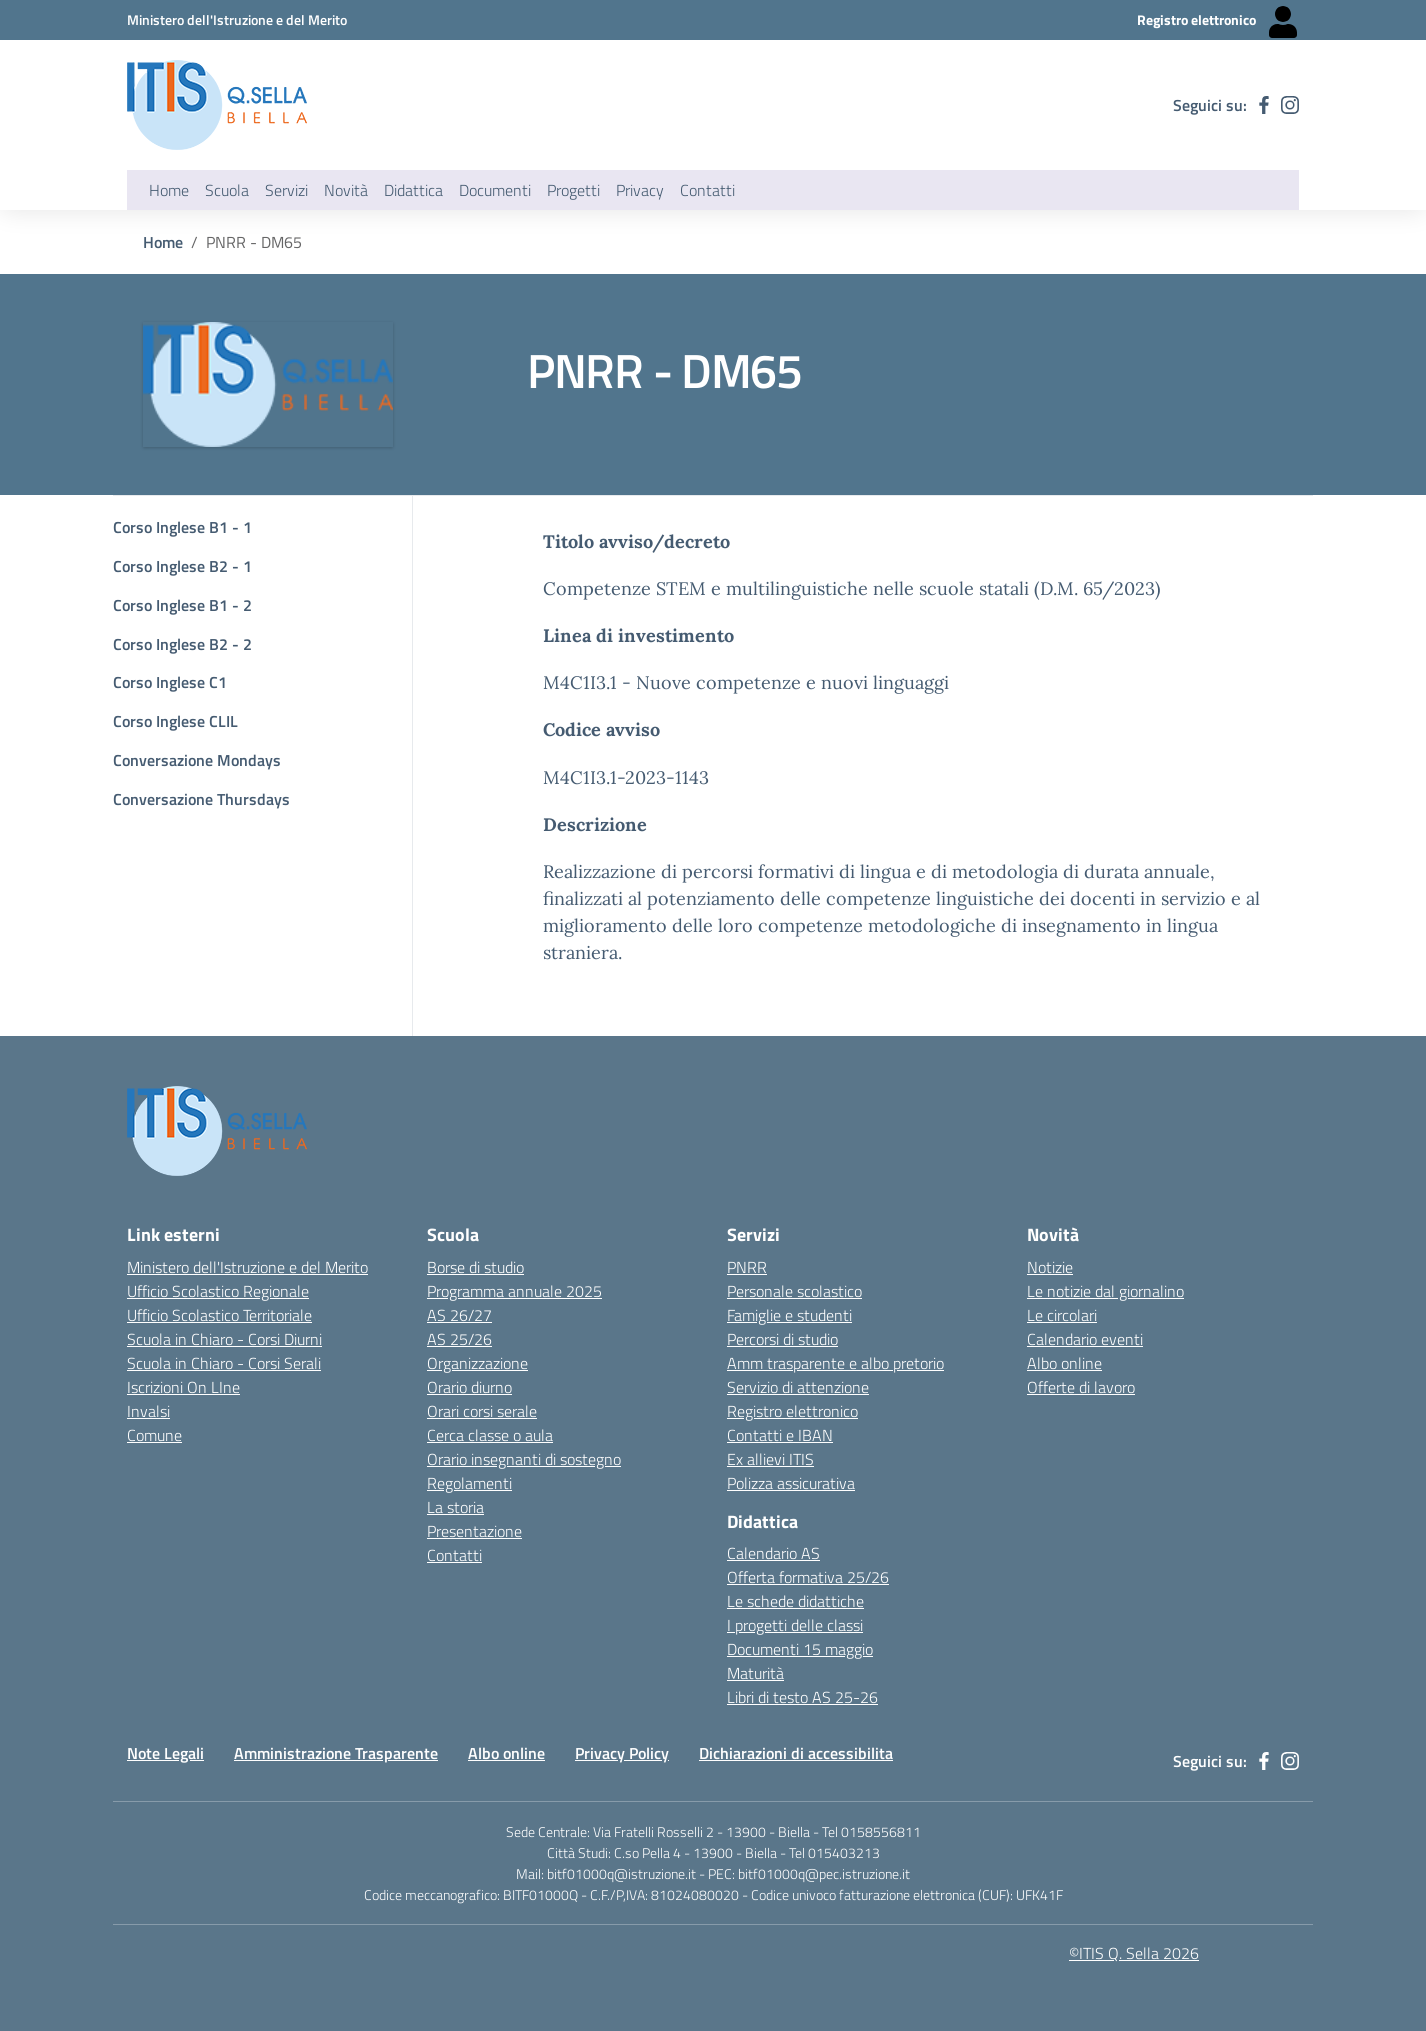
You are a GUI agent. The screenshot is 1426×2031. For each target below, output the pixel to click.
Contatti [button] (707, 190)
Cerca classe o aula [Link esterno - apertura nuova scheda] (490, 1435)
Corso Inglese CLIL (175, 721)
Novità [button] (346, 190)
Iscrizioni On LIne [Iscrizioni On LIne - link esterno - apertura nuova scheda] (183, 1387)
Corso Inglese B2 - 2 (182, 644)
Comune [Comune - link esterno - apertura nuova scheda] (154, 1435)
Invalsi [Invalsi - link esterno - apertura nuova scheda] (148, 1411)
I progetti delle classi (795, 1625)
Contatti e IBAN (780, 1435)
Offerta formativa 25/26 (808, 1577)
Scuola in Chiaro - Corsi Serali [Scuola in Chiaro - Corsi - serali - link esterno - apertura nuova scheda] (224, 1363)
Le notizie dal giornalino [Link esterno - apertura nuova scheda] (1105, 1291)
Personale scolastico (794, 1291)
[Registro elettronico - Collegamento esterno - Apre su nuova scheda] (1218, 20)
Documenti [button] (495, 190)
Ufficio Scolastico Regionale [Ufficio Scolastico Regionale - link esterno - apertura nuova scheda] (218, 1291)
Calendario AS (773, 1553)
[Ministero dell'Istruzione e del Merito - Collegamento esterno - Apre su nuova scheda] (237, 19)
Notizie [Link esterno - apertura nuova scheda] (1050, 1267)
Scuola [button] (227, 190)
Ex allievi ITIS (770, 1459)
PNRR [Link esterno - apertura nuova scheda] (747, 1267)
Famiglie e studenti (789, 1315)
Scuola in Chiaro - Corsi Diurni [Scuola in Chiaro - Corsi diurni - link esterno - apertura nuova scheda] (224, 1339)
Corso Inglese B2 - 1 (182, 566)
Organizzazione (477, 1363)
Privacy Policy (622, 1753)
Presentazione (474, 1531)
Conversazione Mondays (197, 760)
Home (169, 190)
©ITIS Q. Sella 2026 (1134, 1953)
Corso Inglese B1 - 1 (182, 527)
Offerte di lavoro (1081, 1387)
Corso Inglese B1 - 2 (182, 605)
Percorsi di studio (782, 1339)
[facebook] (1264, 105)
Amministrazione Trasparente (336, 1753)
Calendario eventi (1085, 1339)
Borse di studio (475, 1267)
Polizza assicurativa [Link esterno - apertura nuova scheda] (791, 1483)
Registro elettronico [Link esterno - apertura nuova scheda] (792, 1411)
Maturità (755, 1673)
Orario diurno (469, 1387)
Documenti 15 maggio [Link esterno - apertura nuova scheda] (800, 1649)
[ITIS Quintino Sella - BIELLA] (217, 105)
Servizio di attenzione (798, 1387)
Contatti (454, 1555)
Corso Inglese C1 (170, 682)
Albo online (506, 1753)
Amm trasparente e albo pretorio (835, 1363)
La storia (455, 1507)
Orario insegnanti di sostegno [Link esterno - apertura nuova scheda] (524, 1459)
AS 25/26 (459, 1339)
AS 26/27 (459, 1315)
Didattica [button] (413, 190)
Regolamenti (469, 1483)
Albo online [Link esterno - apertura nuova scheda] (1064, 1363)
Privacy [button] (640, 190)
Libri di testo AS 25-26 (802, 1697)
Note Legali (165, 1753)
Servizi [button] (286, 190)
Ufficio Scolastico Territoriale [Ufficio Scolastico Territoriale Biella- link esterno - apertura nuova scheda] (219, 1315)
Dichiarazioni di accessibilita (796, 1753)
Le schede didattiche (795, 1601)
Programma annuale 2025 (514, 1291)
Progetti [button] (573, 190)
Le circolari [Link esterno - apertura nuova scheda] (1062, 1315)
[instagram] (1290, 105)
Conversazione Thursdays (201, 799)
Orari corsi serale (482, 1411)
